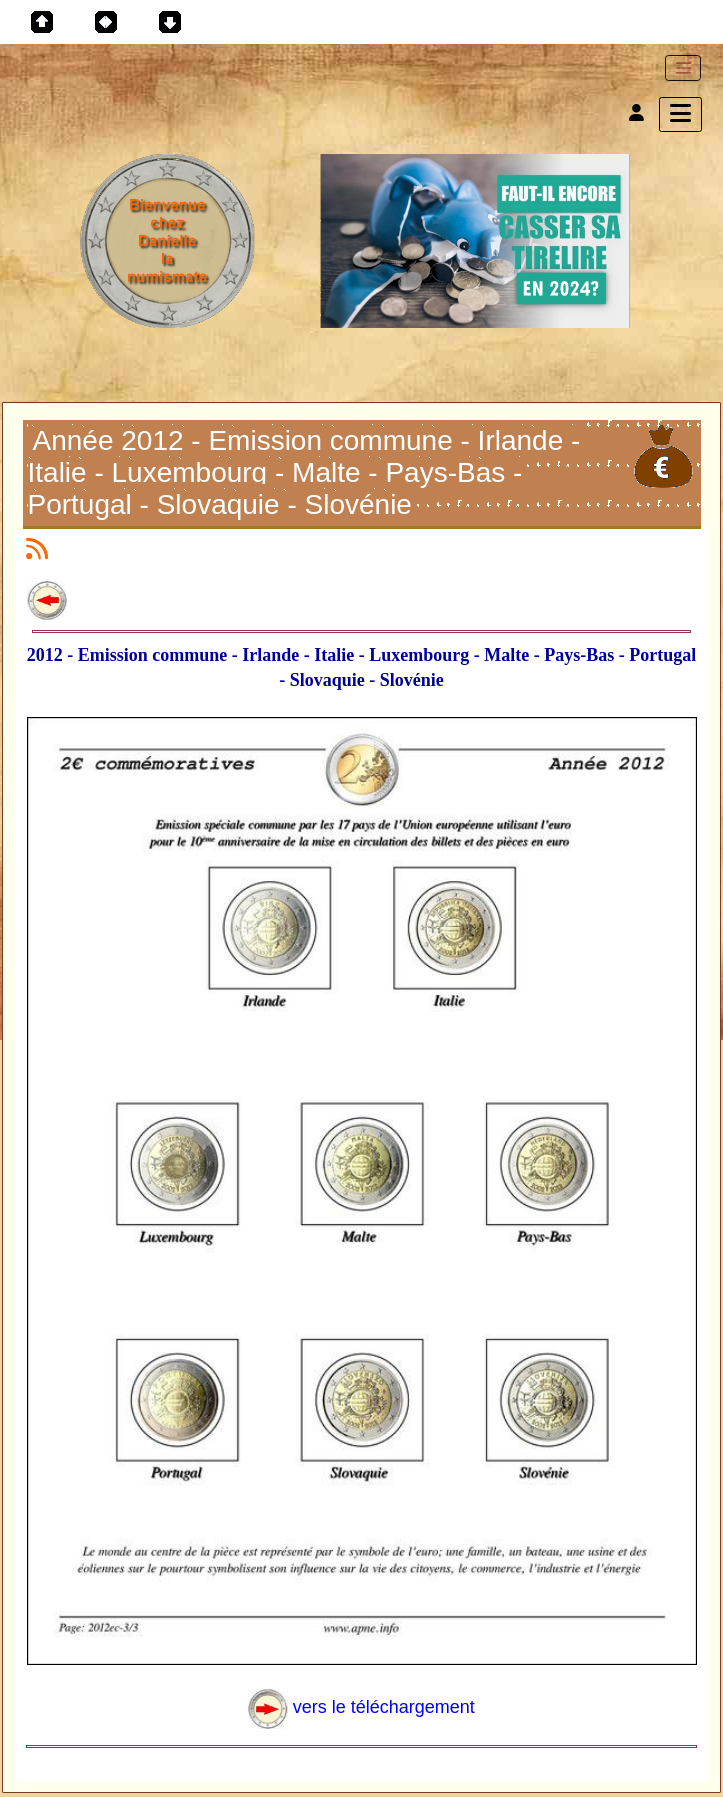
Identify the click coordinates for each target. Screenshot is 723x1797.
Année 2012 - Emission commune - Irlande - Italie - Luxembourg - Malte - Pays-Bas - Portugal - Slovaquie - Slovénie (304, 472)
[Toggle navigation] (683, 68)
